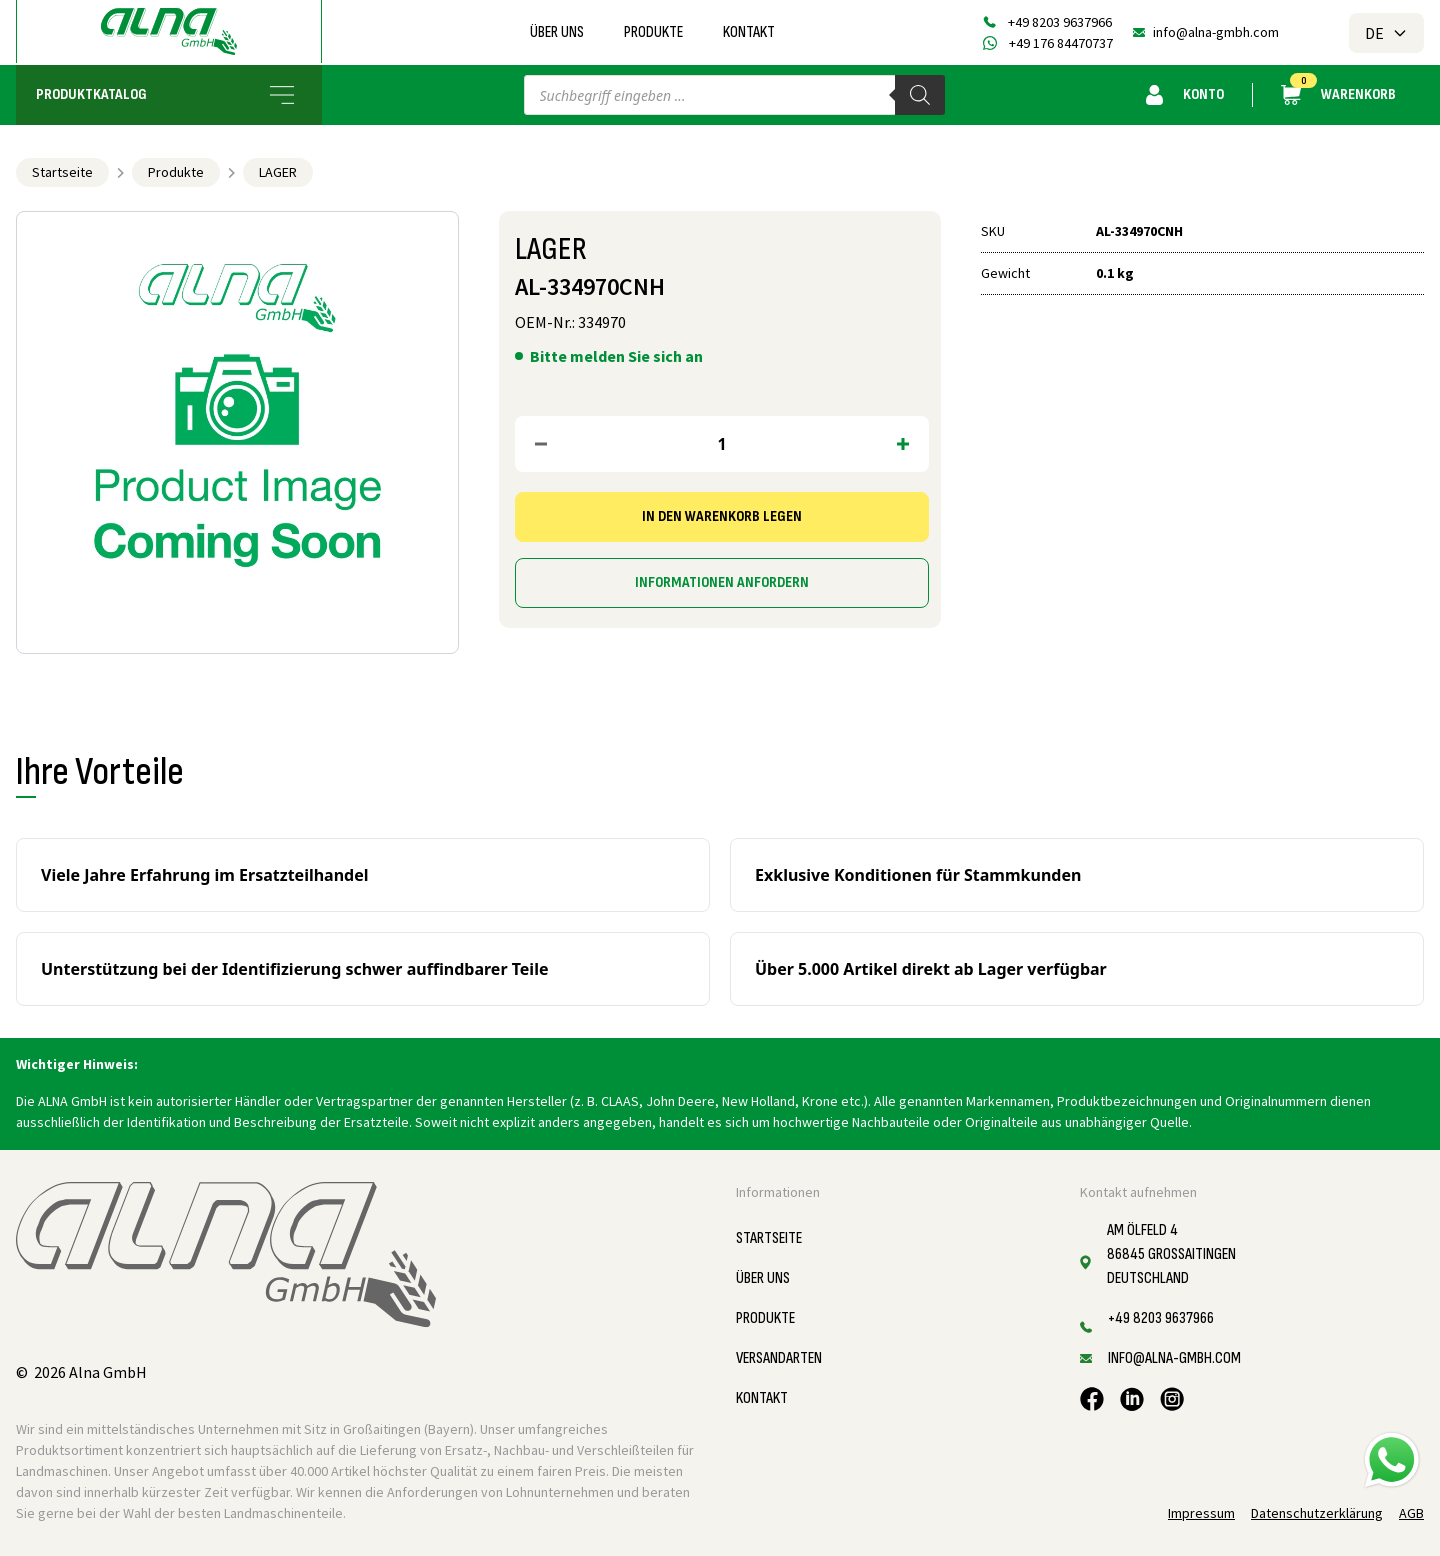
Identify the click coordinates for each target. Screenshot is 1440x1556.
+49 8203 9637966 (1060, 22)
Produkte (653, 32)
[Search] (920, 95)
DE (1386, 33)
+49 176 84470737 (1061, 43)
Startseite (62, 172)
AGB (1411, 1513)
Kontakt (749, 32)
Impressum (1201, 1513)
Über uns (557, 32)
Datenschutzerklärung (1317, 1513)
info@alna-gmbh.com (1216, 32)
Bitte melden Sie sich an (616, 356)
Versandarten (779, 1358)
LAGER (278, 172)
